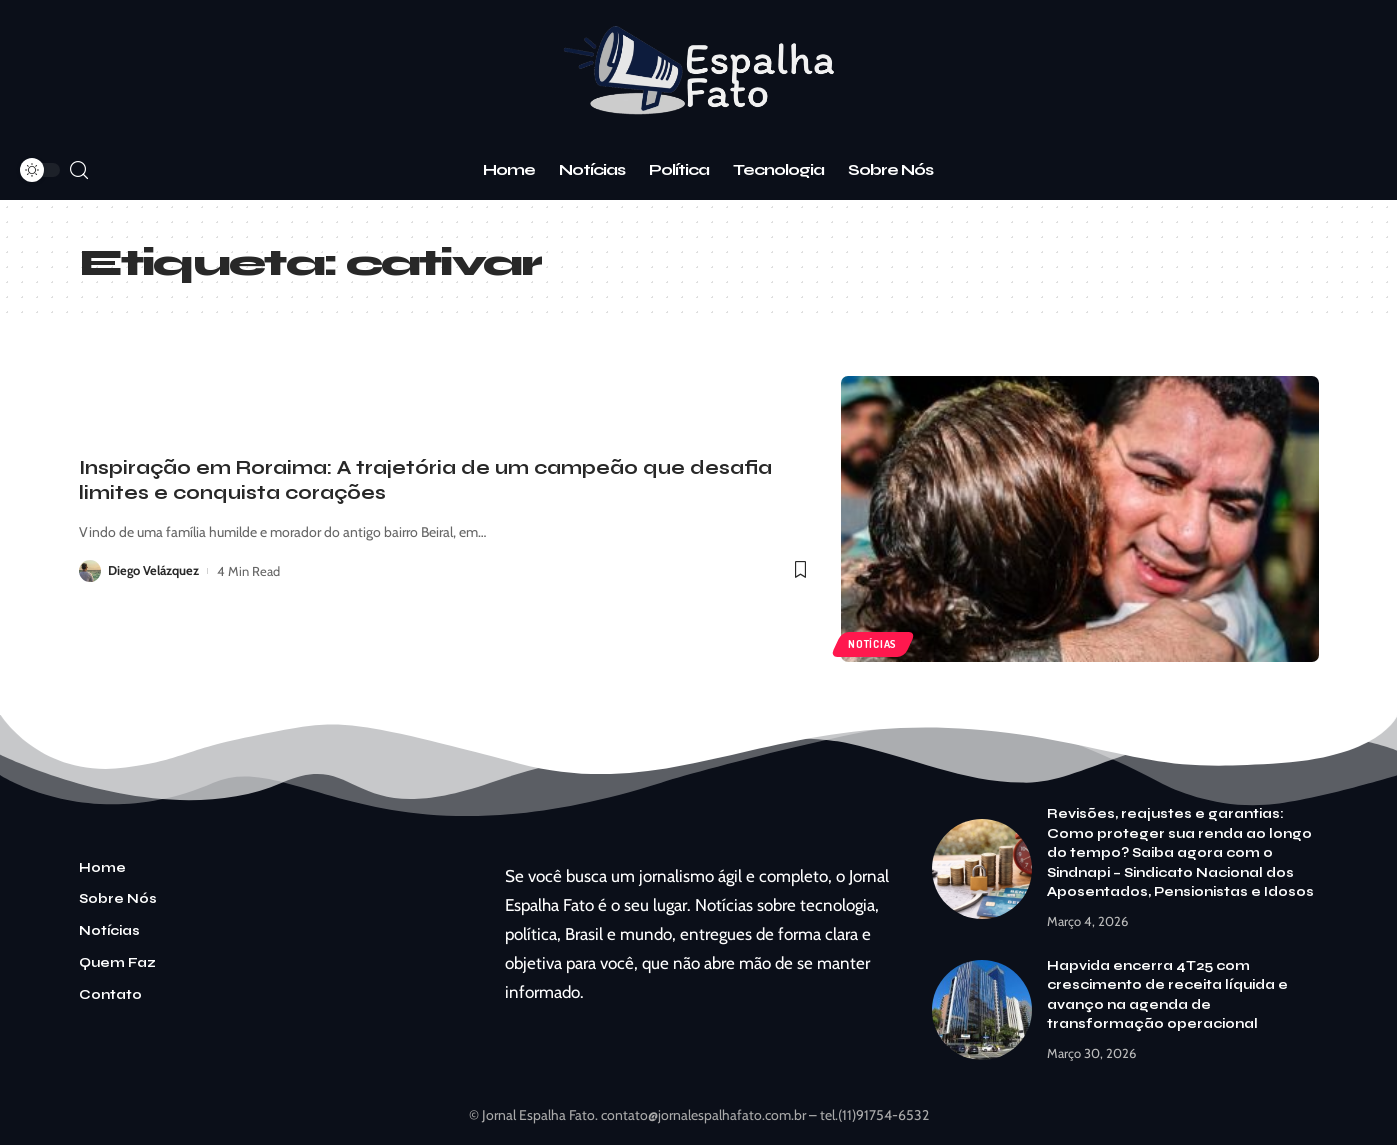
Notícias (873, 644)
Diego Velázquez (154, 571)
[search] (79, 170)
